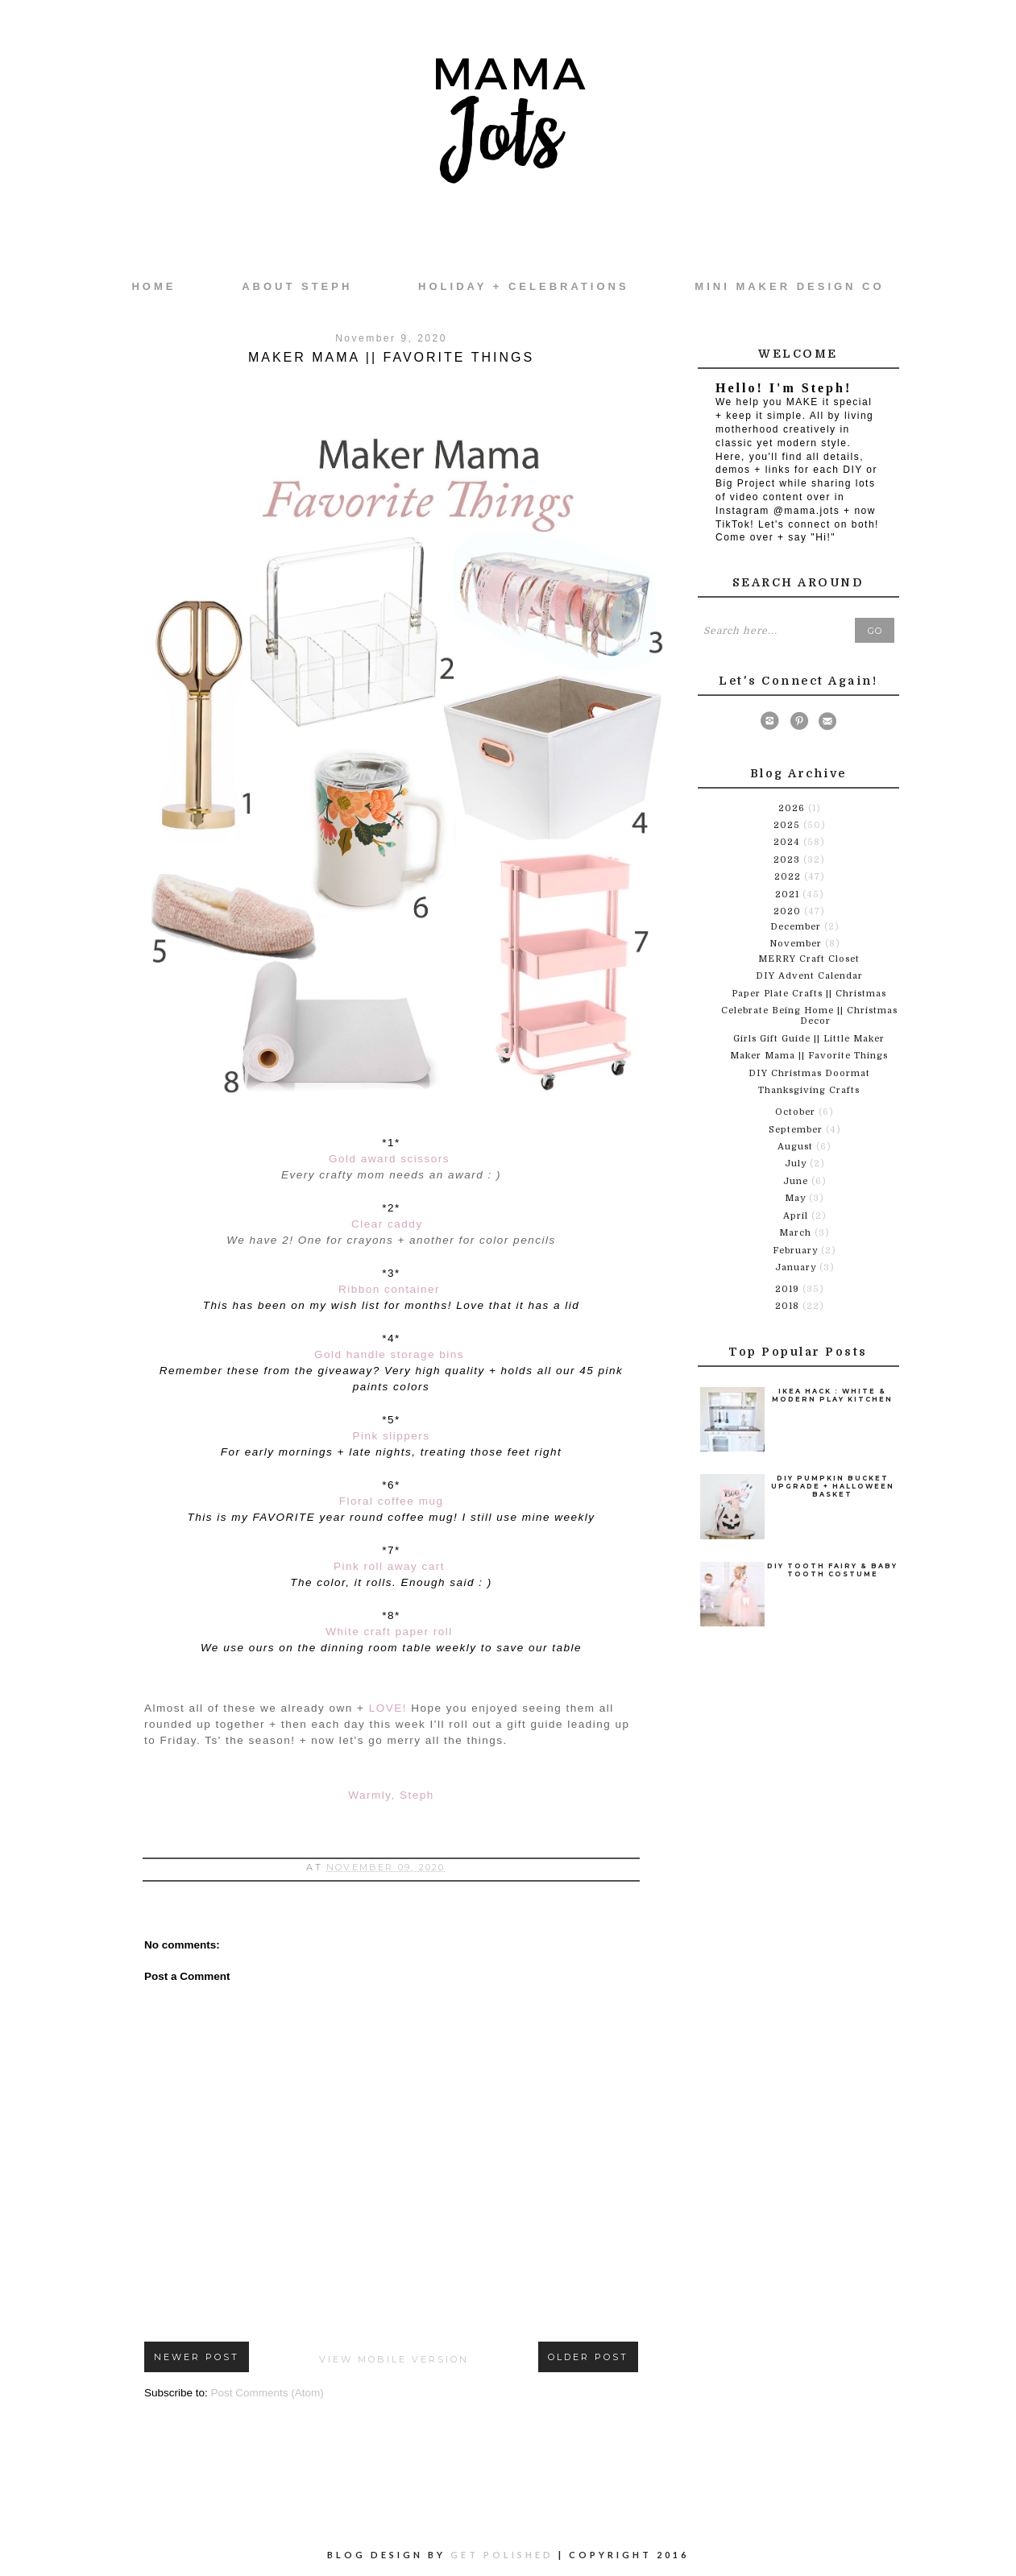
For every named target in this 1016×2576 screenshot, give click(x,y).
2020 (788, 911)
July (797, 1163)
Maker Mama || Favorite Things (809, 1055)
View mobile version (394, 2359)
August (797, 1146)
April (797, 1216)
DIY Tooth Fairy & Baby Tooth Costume (832, 1570)
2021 (788, 894)
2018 (788, 1306)
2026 (793, 808)
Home (153, 286)
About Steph (297, 286)
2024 (788, 842)
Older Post (588, 2357)
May (797, 1198)
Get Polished (504, 2554)
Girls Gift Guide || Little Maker (809, 1038)
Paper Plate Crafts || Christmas (809, 993)
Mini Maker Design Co (789, 286)
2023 (788, 860)
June (797, 1181)
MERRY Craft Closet (809, 959)
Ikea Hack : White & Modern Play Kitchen (832, 1395)
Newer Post (196, 2357)
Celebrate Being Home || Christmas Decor (809, 1015)
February (797, 1250)
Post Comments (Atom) (267, 2393)
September (797, 1129)
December (797, 926)
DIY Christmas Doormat (809, 1073)
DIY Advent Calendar (809, 976)
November (797, 943)
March (797, 1233)
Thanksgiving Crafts (809, 1090)
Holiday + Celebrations (523, 286)
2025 (788, 825)
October (797, 1112)
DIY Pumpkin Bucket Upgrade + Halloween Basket (832, 1486)
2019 (788, 1289)
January (797, 1267)
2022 (789, 877)
